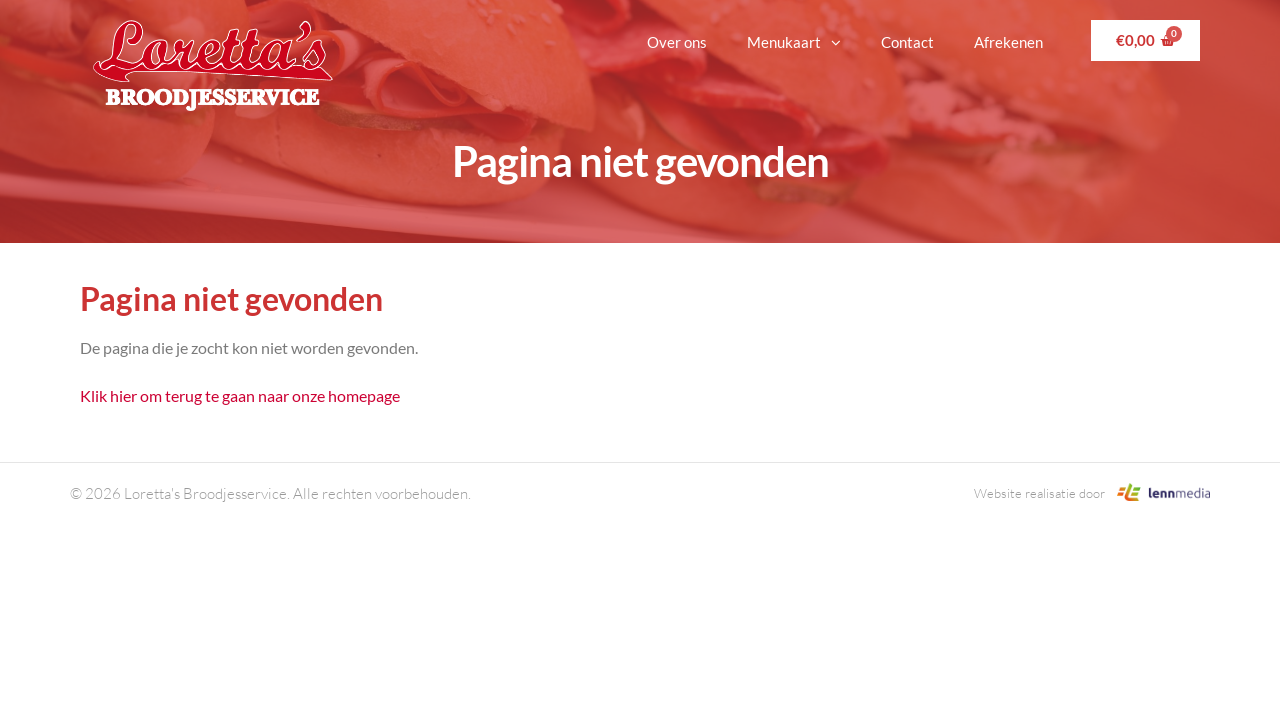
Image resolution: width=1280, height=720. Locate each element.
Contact (907, 42)
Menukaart (794, 42)
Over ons (677, 42)
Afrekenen (1008, 42)
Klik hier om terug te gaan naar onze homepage (240, 395)
